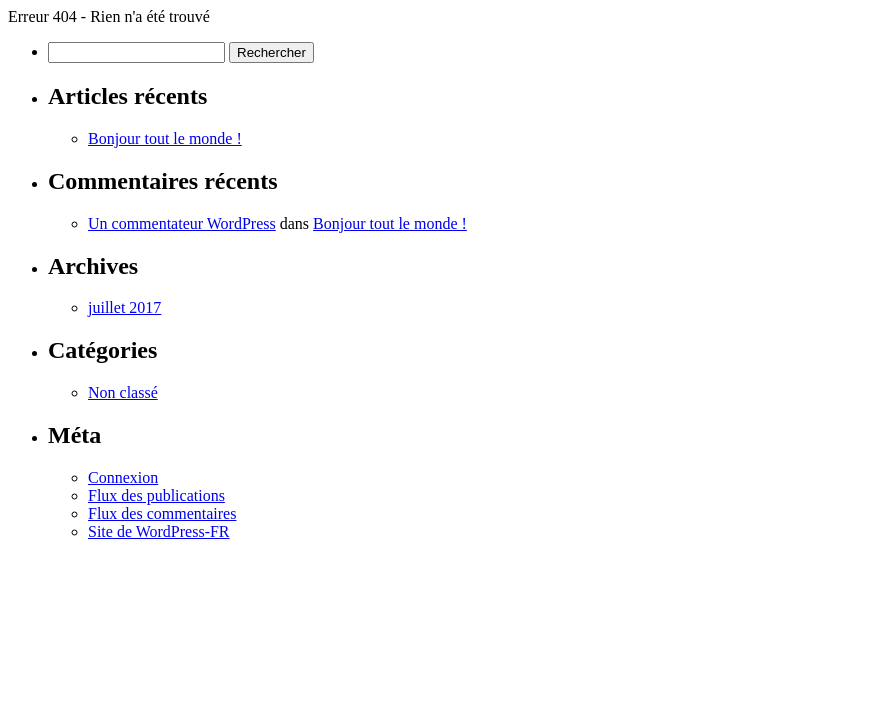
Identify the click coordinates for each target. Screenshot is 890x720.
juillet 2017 (124, 307)
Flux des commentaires (162, 513)
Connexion (123, 477)
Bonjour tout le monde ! (165, 138)
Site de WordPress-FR (159, 531)
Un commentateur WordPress (182, 223)
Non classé (123, 392)
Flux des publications (156, 495)
